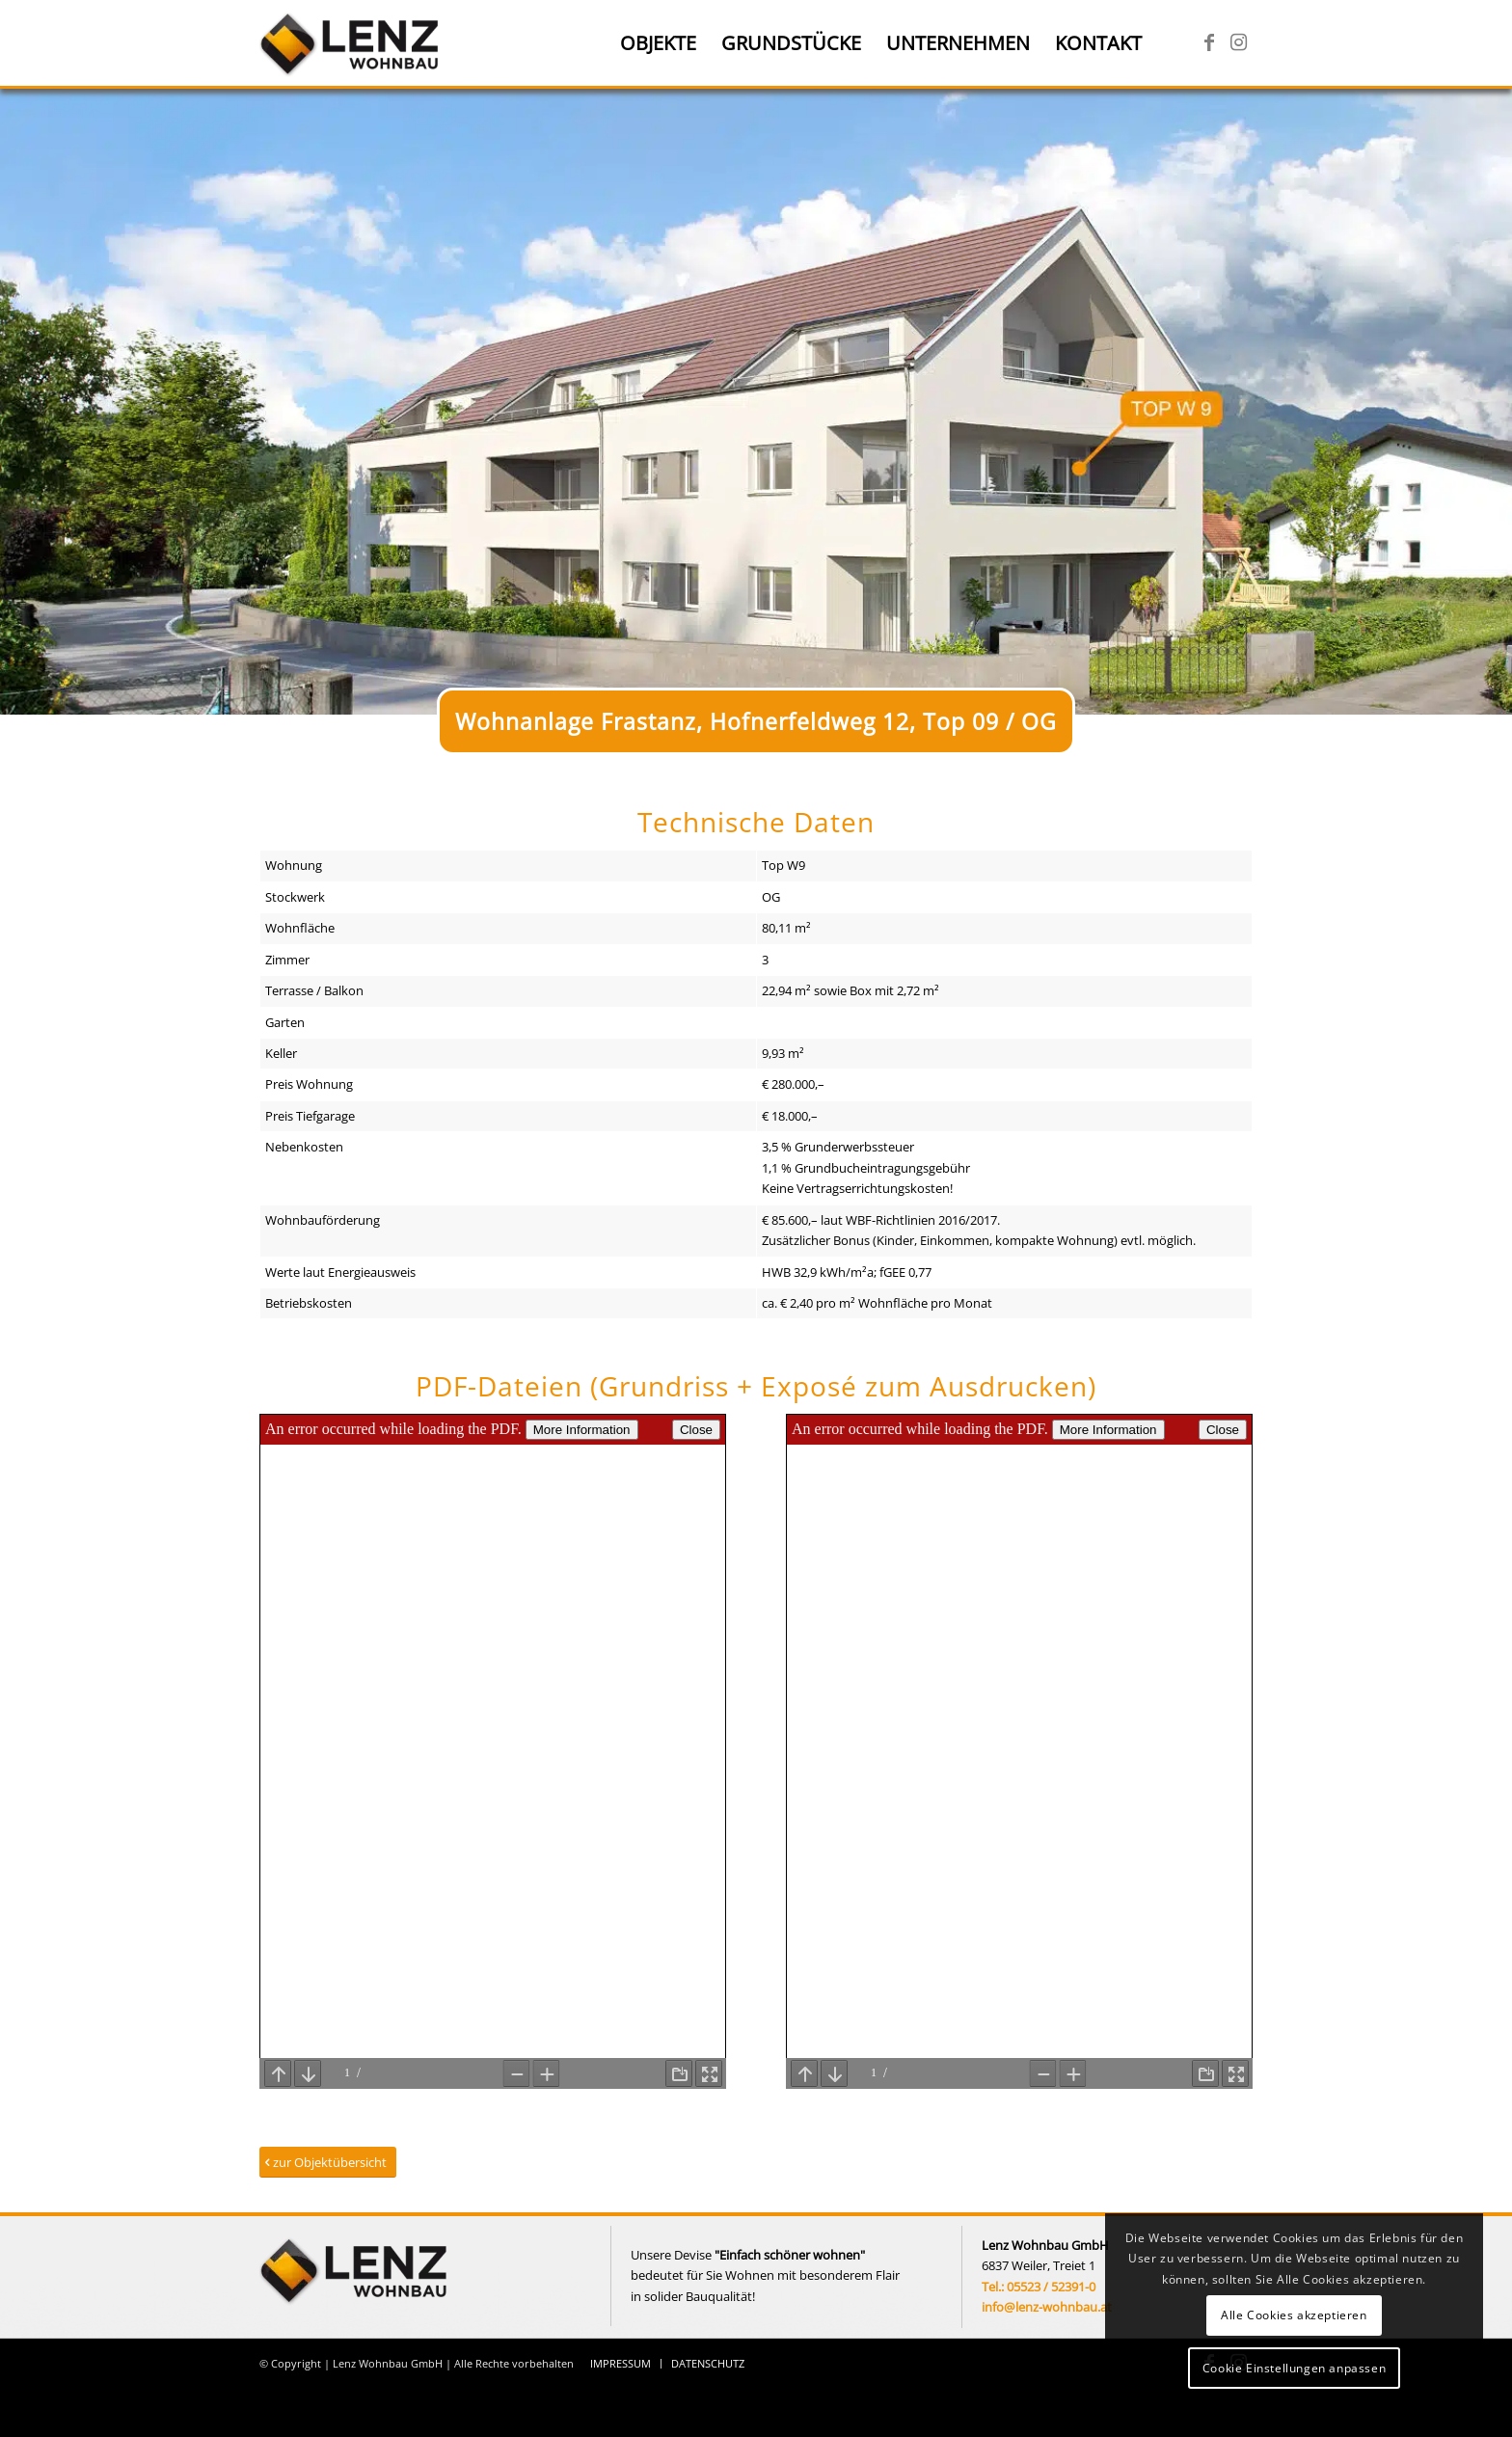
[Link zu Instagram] (1238, 42)
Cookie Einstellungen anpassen (1294, 2368)
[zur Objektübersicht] (327, 2163)
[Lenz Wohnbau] (351, 43)
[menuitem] (658, 43)
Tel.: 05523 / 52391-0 (1038, 2286)
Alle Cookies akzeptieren (1293, 2315)
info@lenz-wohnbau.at (1047, 2306)
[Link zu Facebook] (1209, 42)
